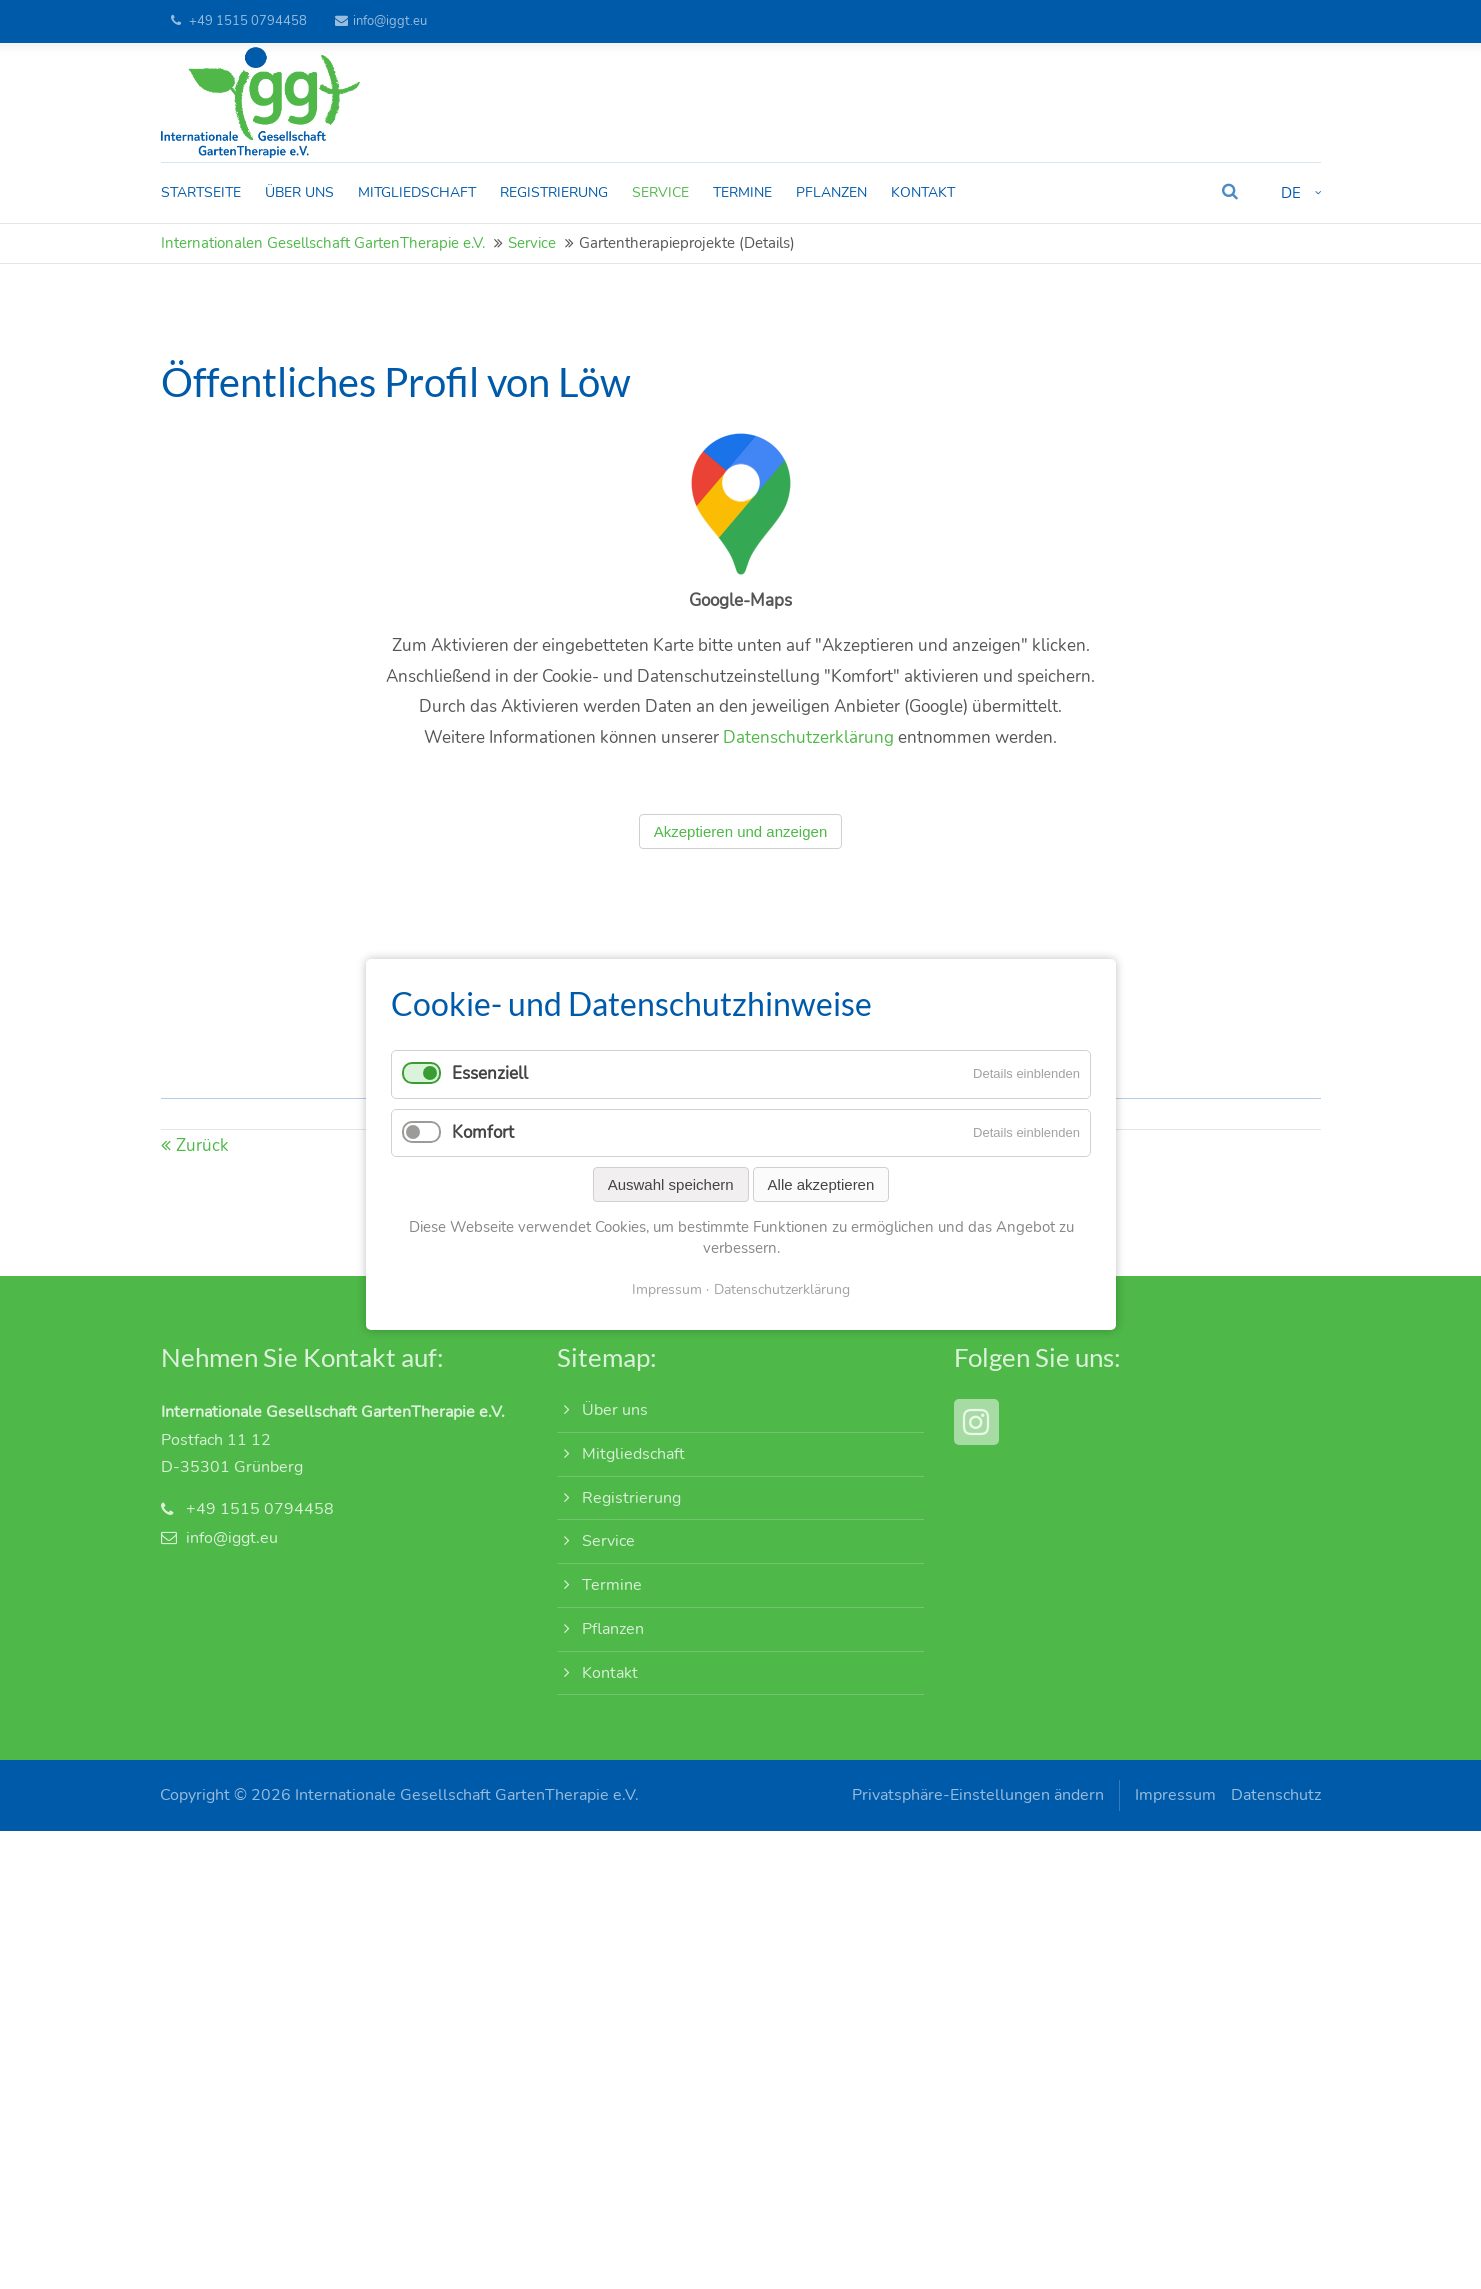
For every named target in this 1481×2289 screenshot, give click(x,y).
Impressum (1175, 1796)
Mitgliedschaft (633, 1454)
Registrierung (631, 1498)
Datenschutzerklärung (808, 762)
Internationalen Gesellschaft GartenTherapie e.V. (323, 244)
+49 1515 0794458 (248, 21)
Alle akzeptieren (820, 1184)
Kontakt (610, 1673)
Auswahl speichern (670, 1184)
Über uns (615, 1411)
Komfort (483, 1132)
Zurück (202, 1169)
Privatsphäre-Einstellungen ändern (978, 1796)
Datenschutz (1276, 1796)
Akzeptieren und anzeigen (740, 856)
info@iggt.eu (381, 21)
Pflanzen (613, 1629)
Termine (612, 1585)
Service (532, 244)
